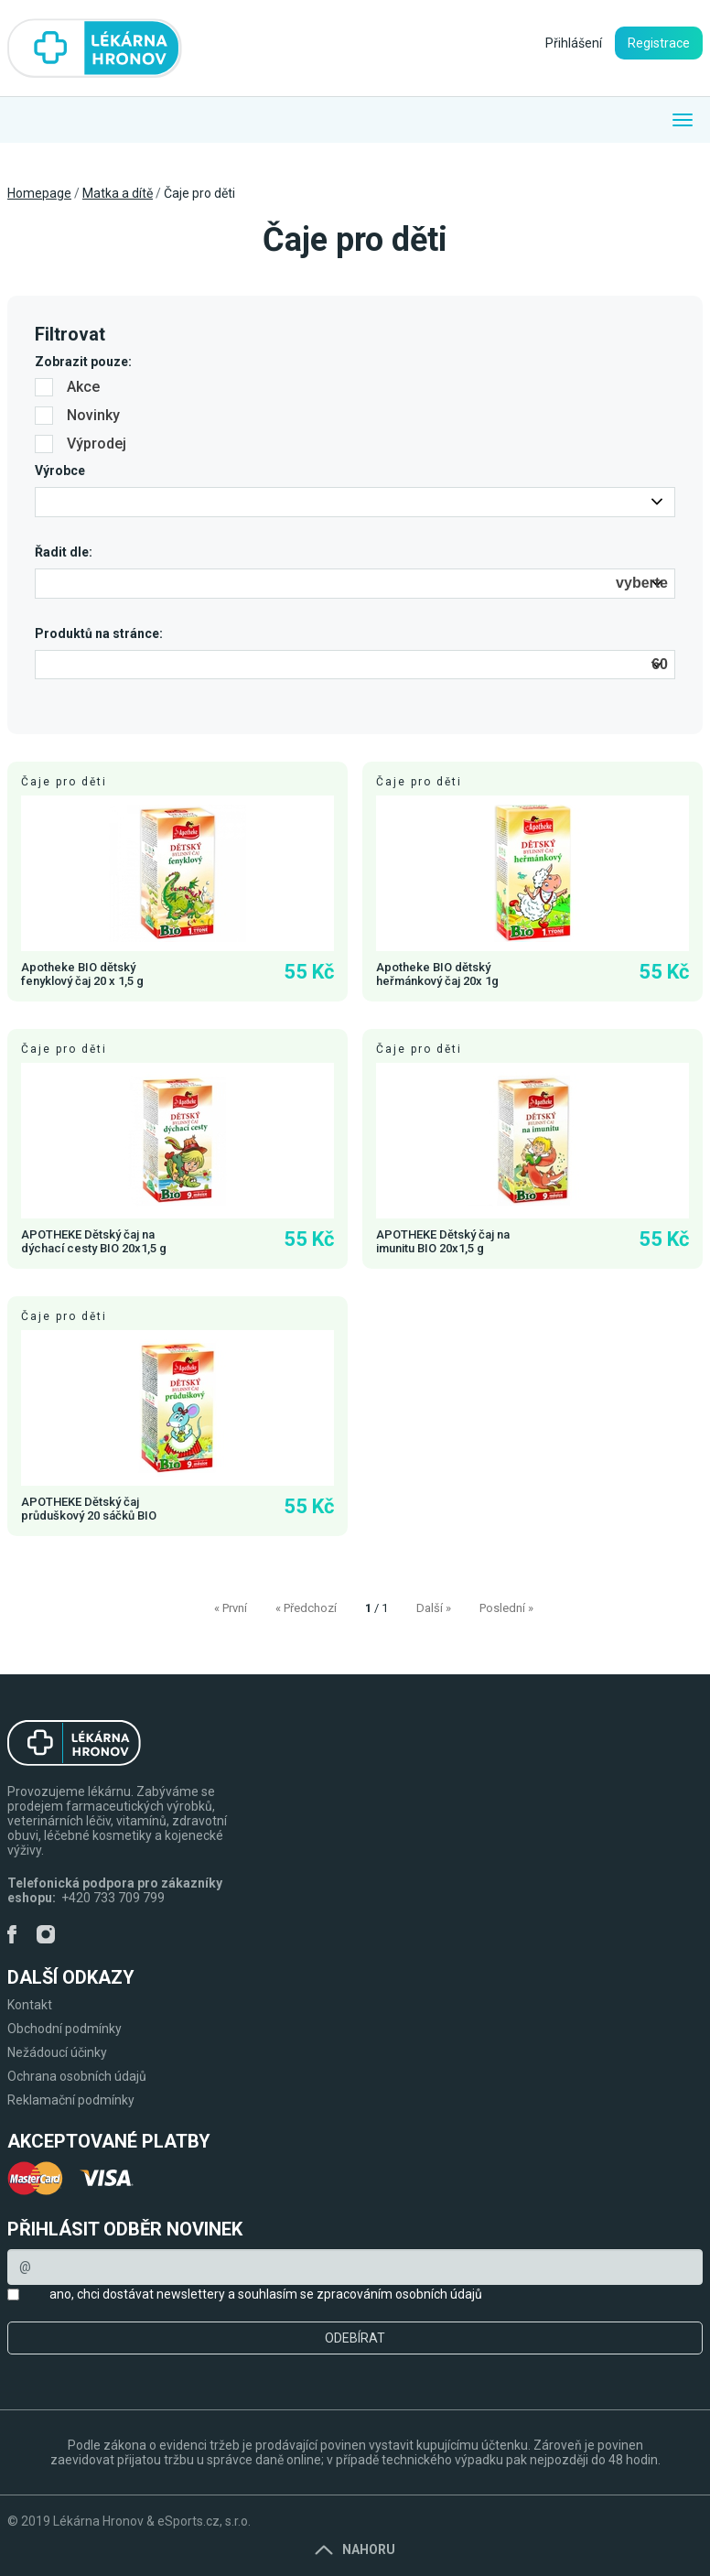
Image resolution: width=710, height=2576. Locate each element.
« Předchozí (306, 1608)
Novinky (77, 415)
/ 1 (376, 1608)
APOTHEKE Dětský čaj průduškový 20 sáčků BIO (88, 1508)
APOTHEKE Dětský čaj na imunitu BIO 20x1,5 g (443, 1241)
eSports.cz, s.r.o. (204, 2521)
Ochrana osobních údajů (76, 2076)
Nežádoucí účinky (57, 2052)
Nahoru (355, 2549)
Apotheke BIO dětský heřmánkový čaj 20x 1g (437, 974)
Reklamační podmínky (70, 2100)
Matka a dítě (117, 193)
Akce (67, 386)
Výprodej (80, 443)
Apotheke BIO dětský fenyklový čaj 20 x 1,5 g (82, 974)
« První (230, 1608)
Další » (433, 1608)
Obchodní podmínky (64, 2028)
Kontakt (29, 2004)
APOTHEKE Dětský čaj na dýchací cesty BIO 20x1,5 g (94, 1241)
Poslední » (506, 1608)
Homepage (39, 193)
